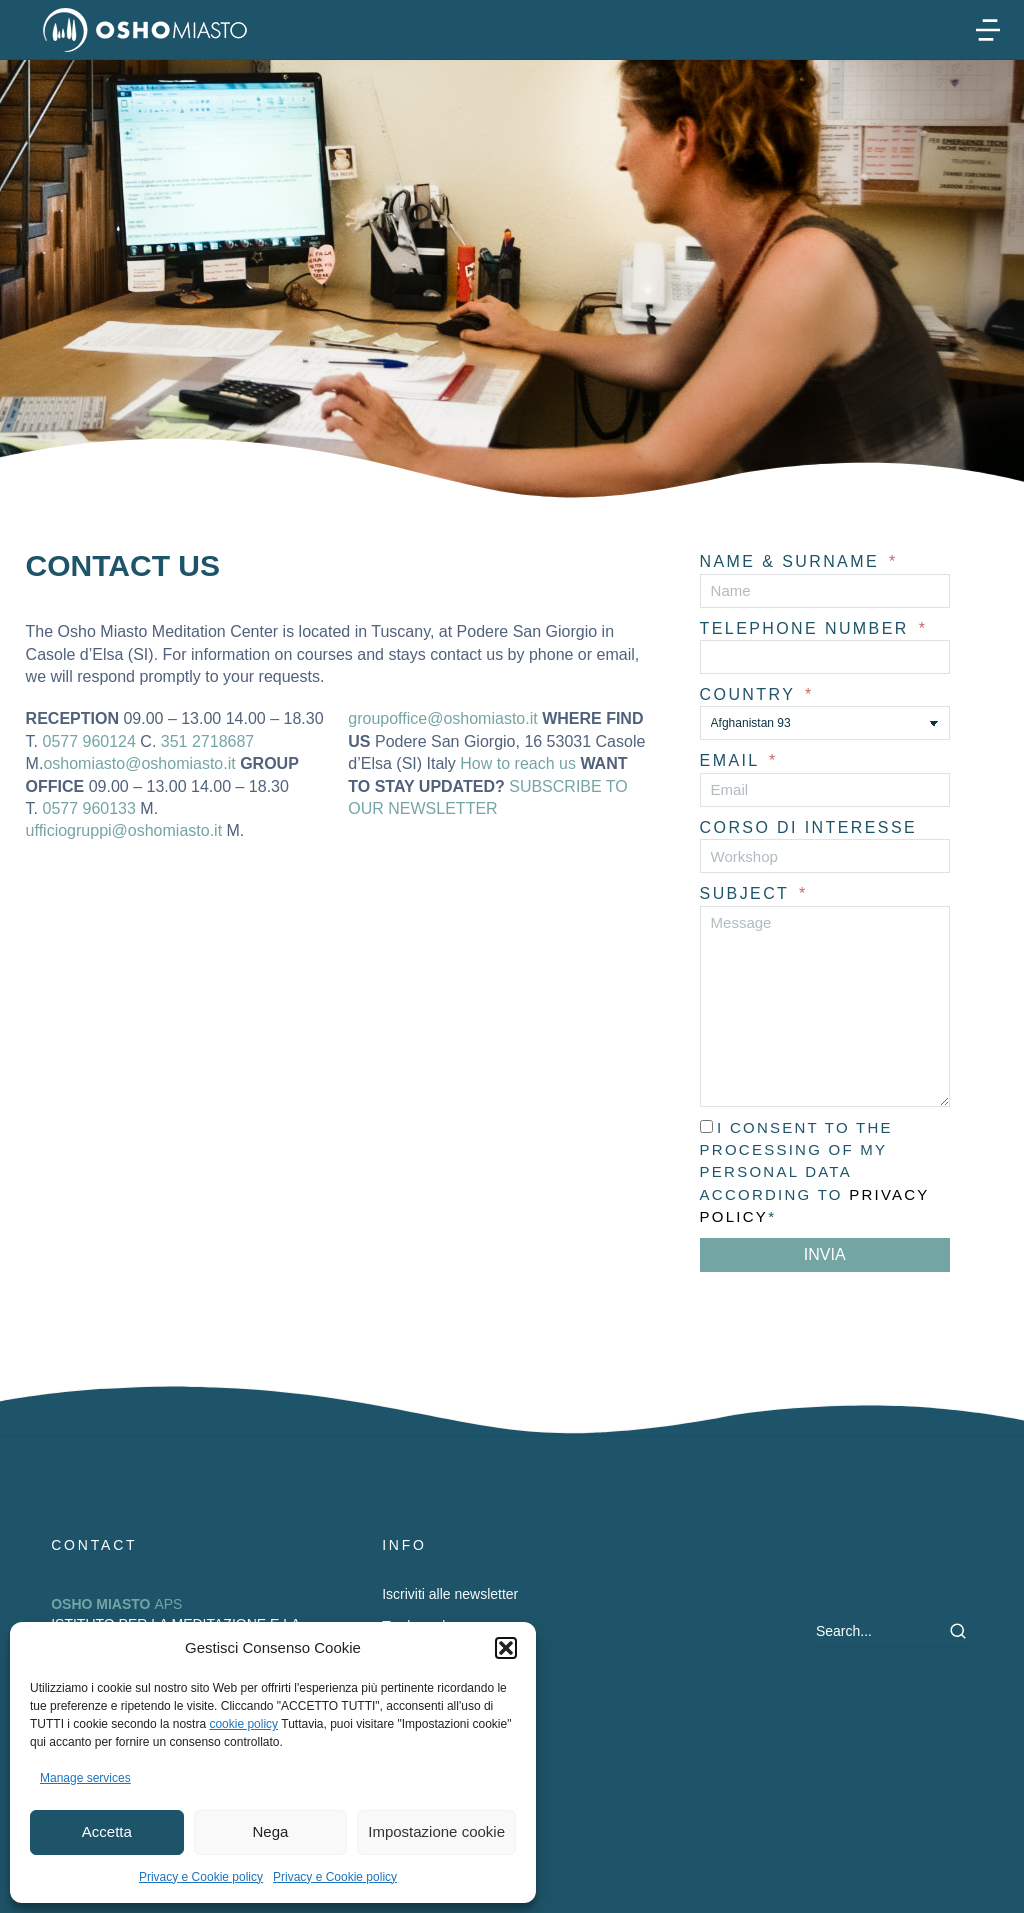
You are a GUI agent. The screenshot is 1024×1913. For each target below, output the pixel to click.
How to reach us (518, 763)
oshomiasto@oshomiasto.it (139, 763)
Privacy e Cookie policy (201, 1877)
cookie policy (243, 1724)
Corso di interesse (808, 827)
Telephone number (808, 628)
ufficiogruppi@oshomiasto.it (124, 830)
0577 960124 (88, 741)
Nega (271, 1831)
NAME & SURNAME (793, 561)
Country (751, 694)
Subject (748, 893)
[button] (506, 1648)
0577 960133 (88, 808)
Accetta (107, 1831)
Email (733, 760)
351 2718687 (207, 741)
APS (116, 1604)
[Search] (958, 1631)
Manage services (85, 1778)
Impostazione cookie (436, 1831)
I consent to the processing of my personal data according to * (815, 1172)
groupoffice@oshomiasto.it (442, 718)
